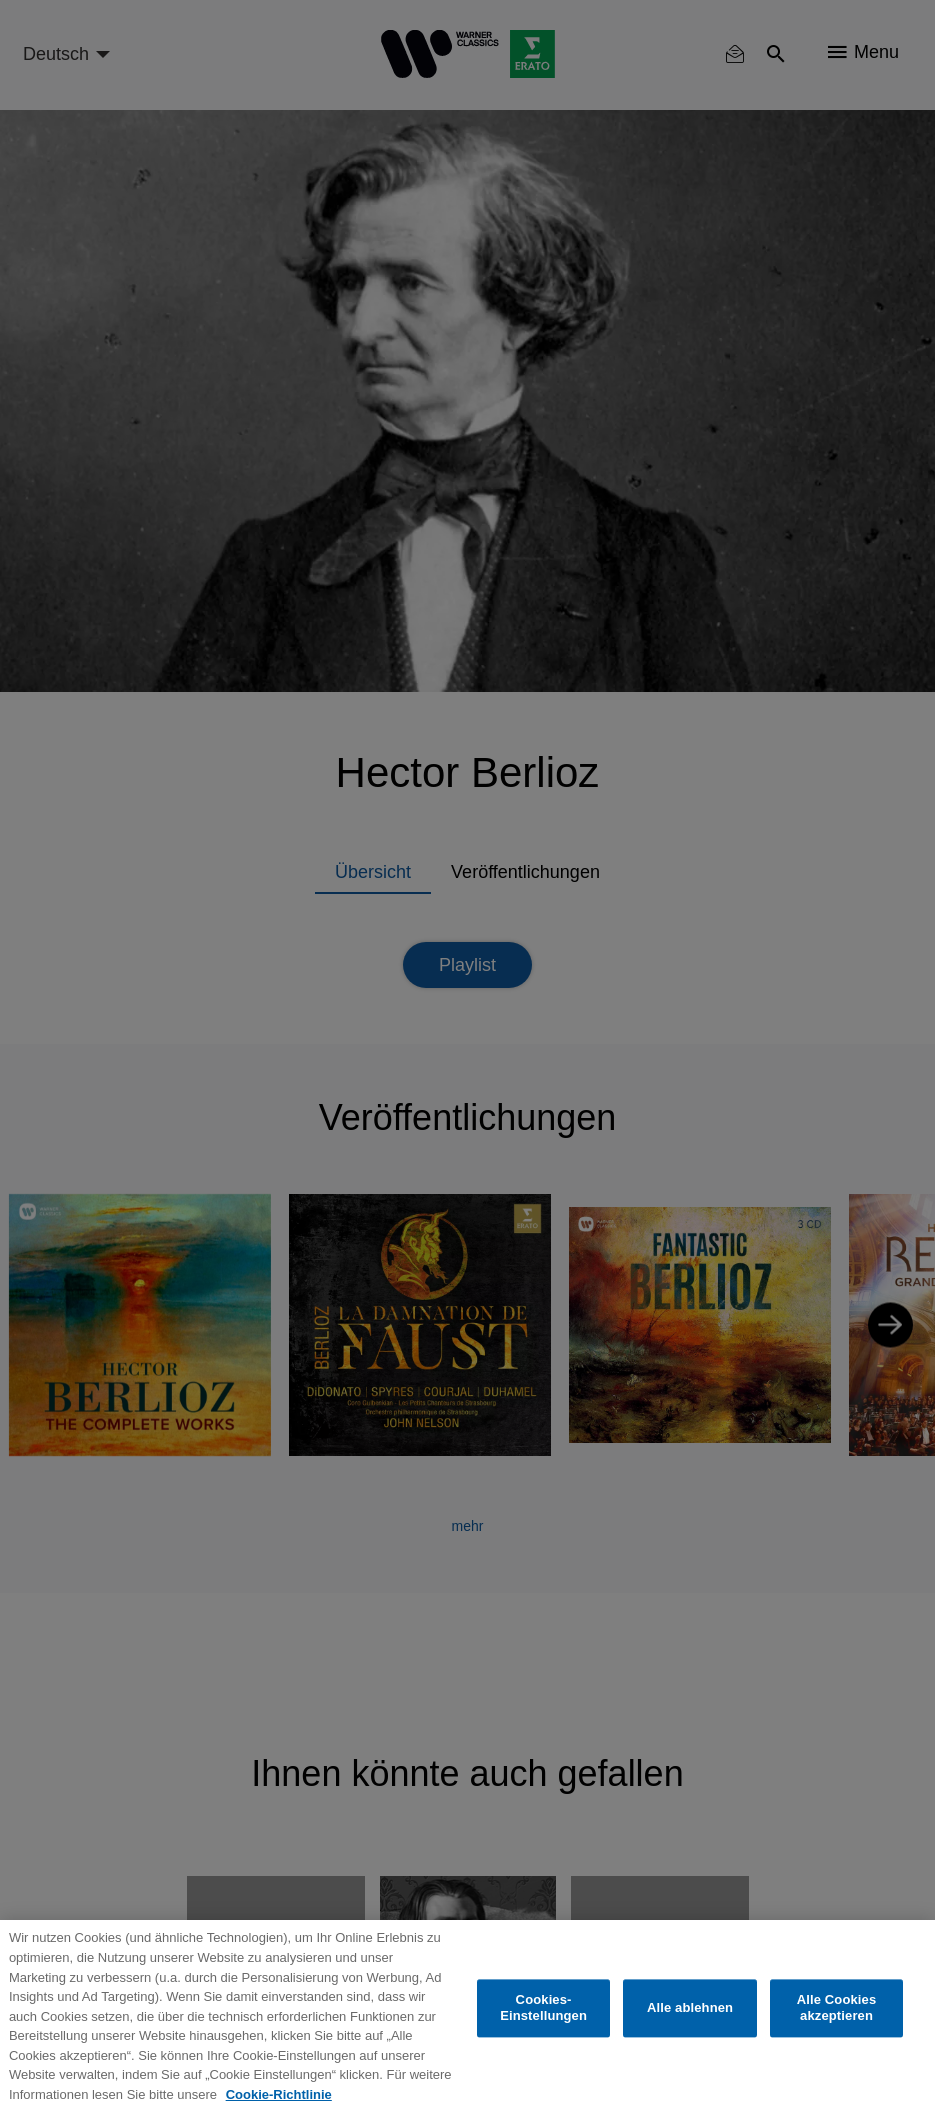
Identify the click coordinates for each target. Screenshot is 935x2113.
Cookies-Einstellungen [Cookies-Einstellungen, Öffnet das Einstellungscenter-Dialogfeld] (543, 2008)
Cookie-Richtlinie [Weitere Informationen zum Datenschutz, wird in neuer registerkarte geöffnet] (279, 2094)
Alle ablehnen (690, 2007)
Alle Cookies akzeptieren (837, 2008)
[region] (467, 2016)
